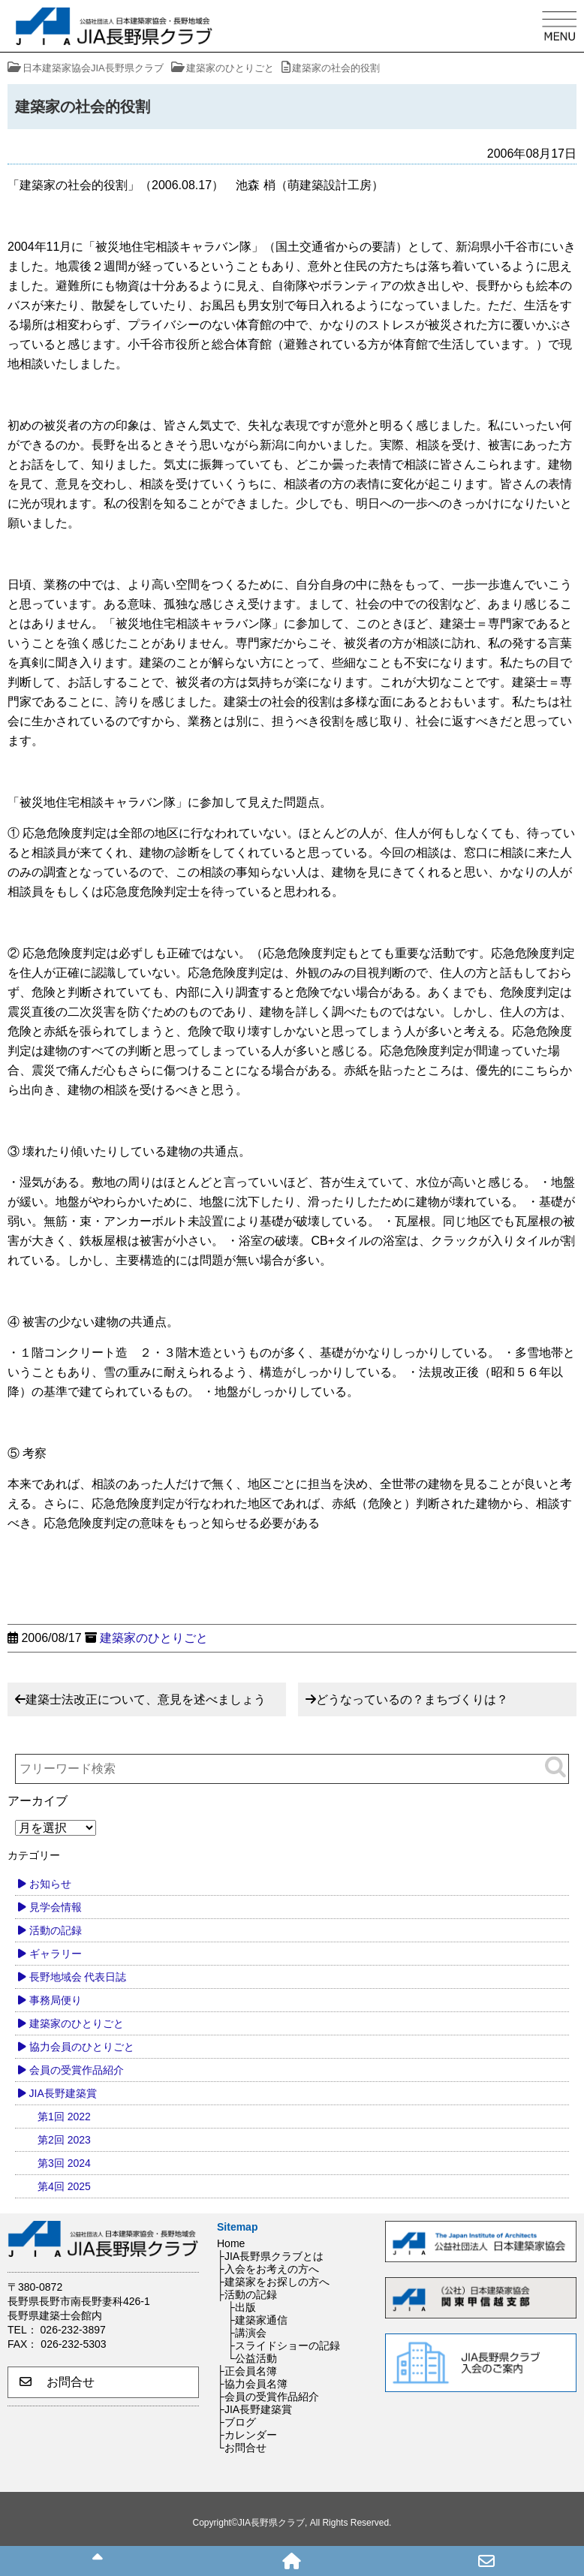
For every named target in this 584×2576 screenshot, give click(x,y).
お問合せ (57, 2382)
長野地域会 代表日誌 (78, 1977)
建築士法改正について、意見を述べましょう (146, 1699)
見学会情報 (55, 1907)
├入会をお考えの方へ (268, 2269)
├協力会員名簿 (252, 2384)
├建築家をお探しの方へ (273, 2282)
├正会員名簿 (247, 2371)
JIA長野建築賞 (63, 2093)
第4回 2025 (64, 2186)
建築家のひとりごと (154, 1637)
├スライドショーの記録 (283, 2345)
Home (231, 2243)
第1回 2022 (64, 2117)
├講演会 (246, 2333)
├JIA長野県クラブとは (270, 2256)
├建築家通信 (257, 2320)
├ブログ (236, 2422)
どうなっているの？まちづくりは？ (412, 1699)
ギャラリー (55, 1954)
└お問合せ (241, 2448)
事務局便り (55, 2000)
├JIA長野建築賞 (254, 2409)
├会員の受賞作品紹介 (268, 2397)
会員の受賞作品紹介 (76, 2070)
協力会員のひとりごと (81, 2047)
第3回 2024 (64, 2163)
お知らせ (50, 1884)
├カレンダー (247, 2435)
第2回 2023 (64, 2140)
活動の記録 (55, 1930)
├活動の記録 (247, 2294)
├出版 (241, 2307)
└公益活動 (252, 2358)
